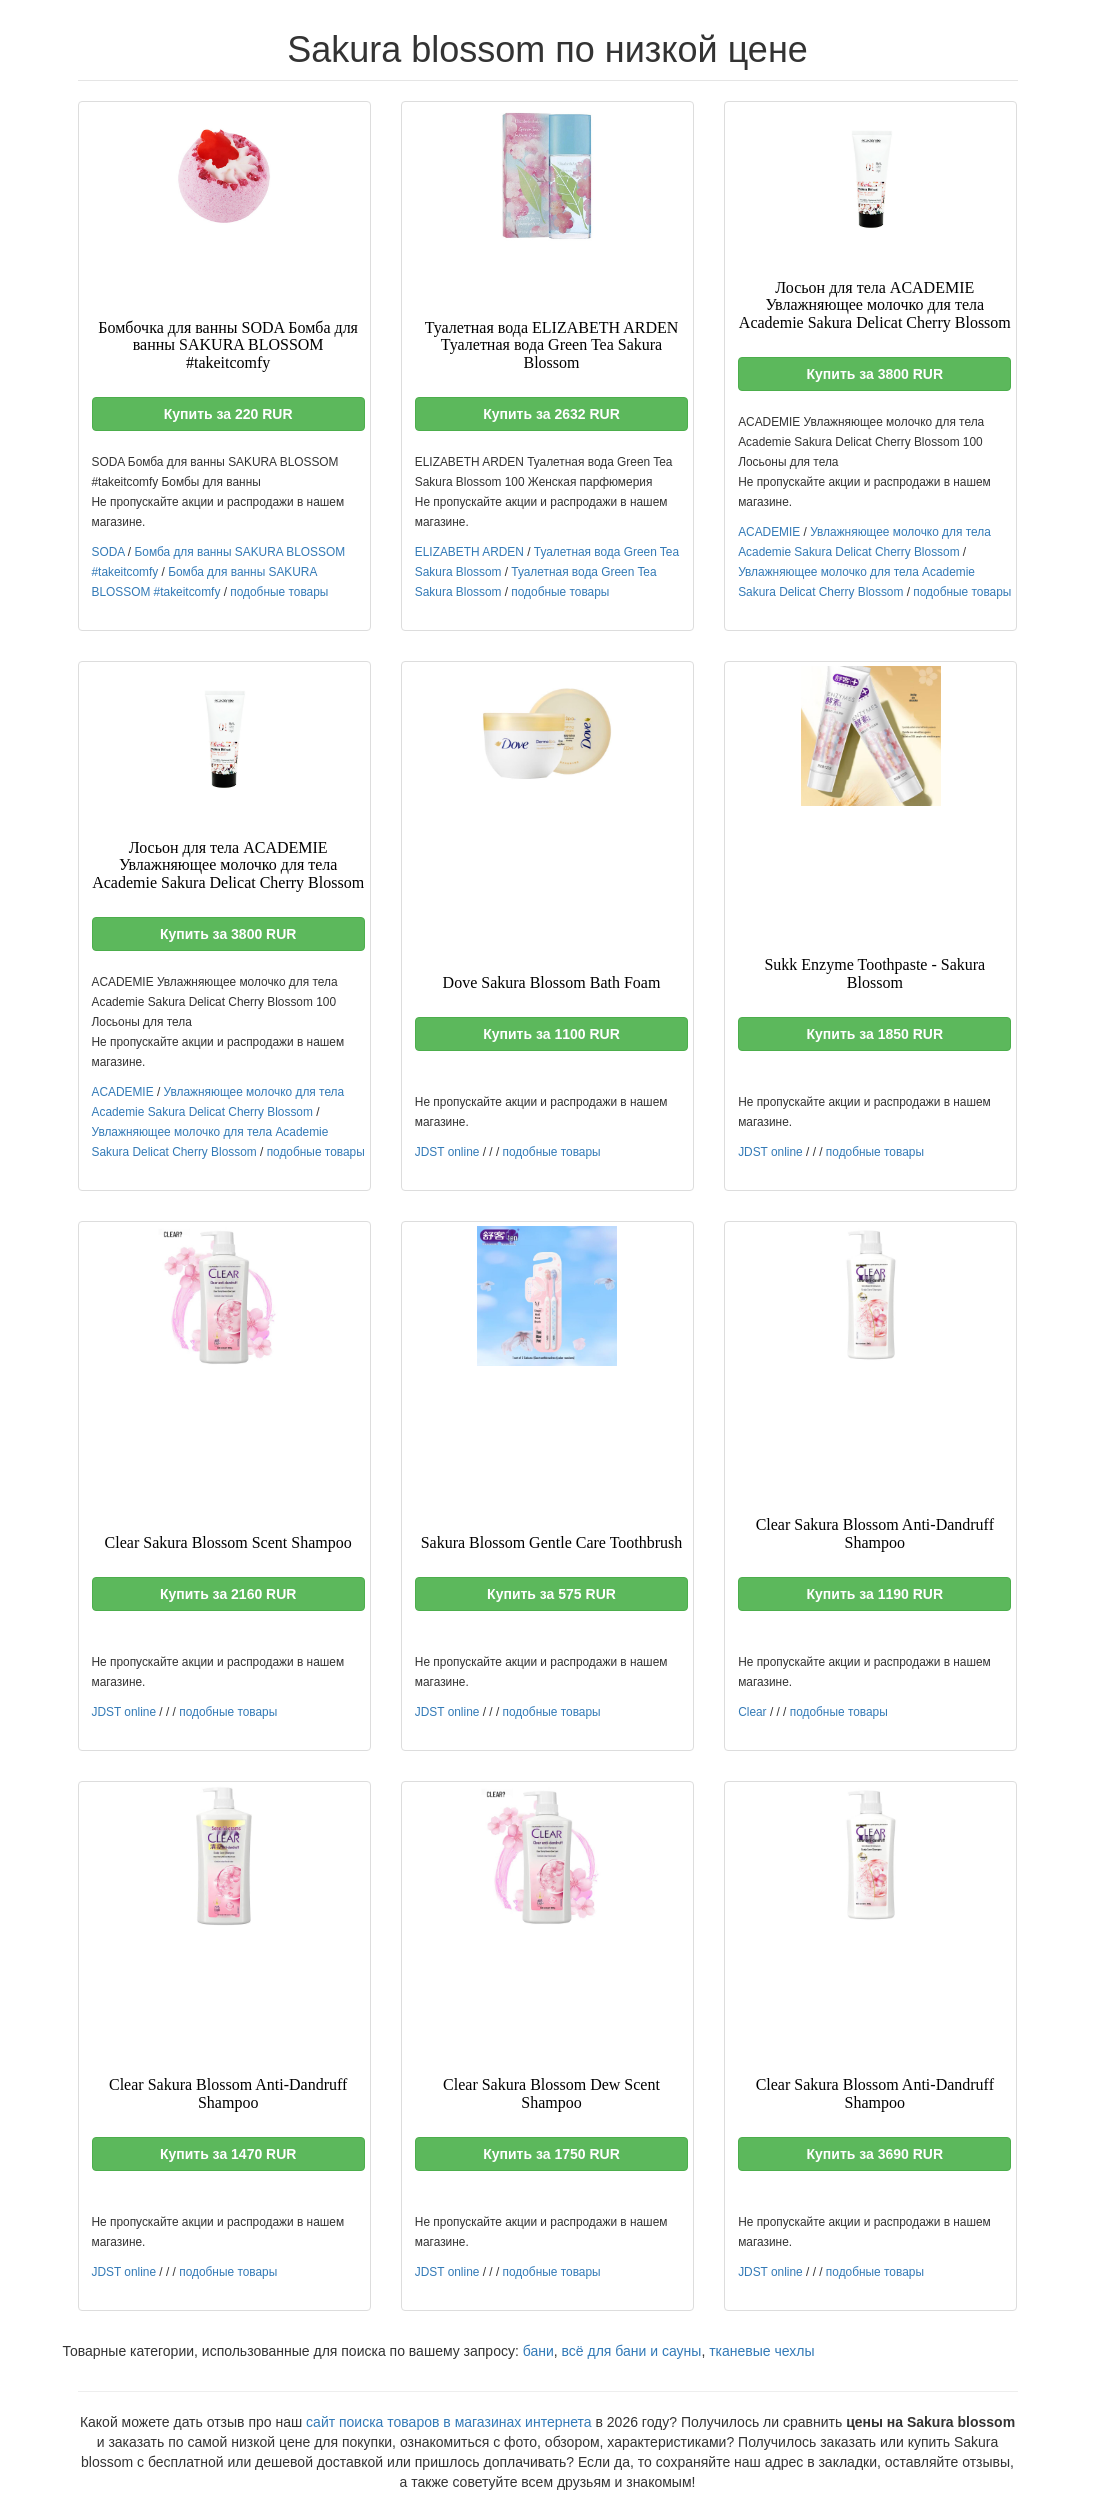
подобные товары (279, 592)
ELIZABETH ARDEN (469, 552)
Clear (752, 1712)
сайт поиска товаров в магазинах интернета (449, 2422)
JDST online (447, 1152)
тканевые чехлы (761, 2351)
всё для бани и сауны (632, 2351)
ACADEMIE (769, 532)
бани (538, 2351)
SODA (108, 552)
